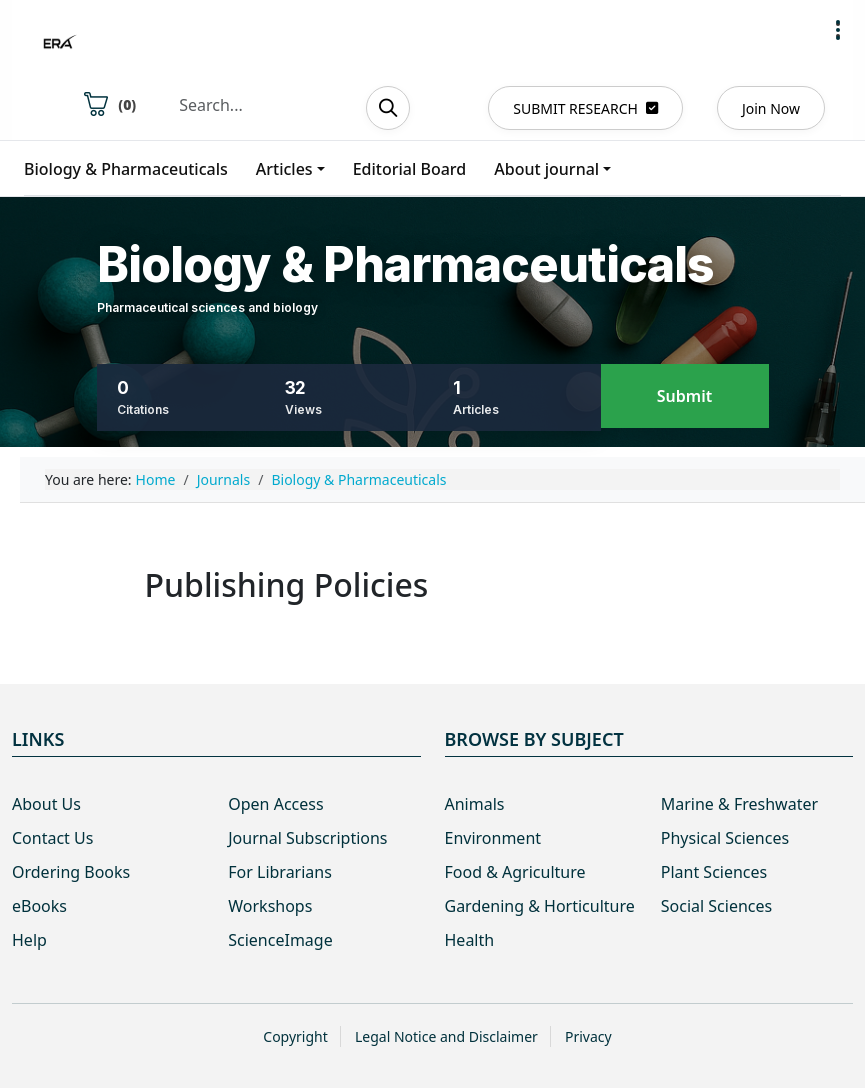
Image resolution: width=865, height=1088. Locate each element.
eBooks (39, 906)
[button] (838, 30)
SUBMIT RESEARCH (585, 108)
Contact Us (52, 838)
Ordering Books (71, 872)
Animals (475, 804)
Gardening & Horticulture (540, 906)
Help (29, 940)
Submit (684, 396)
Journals (224, 479)
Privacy (588, 1036)
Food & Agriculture (515, 872)
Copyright (295, 1036)
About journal (546, 169)
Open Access (275, 804)
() (110, 103)
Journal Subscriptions (307, 838)
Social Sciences (716, 906)
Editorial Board (410, 169)
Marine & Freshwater (739, 804)
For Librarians (280, 872)
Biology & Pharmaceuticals (126, 169)
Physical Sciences (725, 838)
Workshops (270, 906)
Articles (284, 169)
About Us (46, 804)
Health (470, 940)
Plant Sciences (714, 872)
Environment (493, 838)
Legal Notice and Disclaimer (446, 1036)
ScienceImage (280, 940)
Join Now (771, 108)
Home (156, 479)
